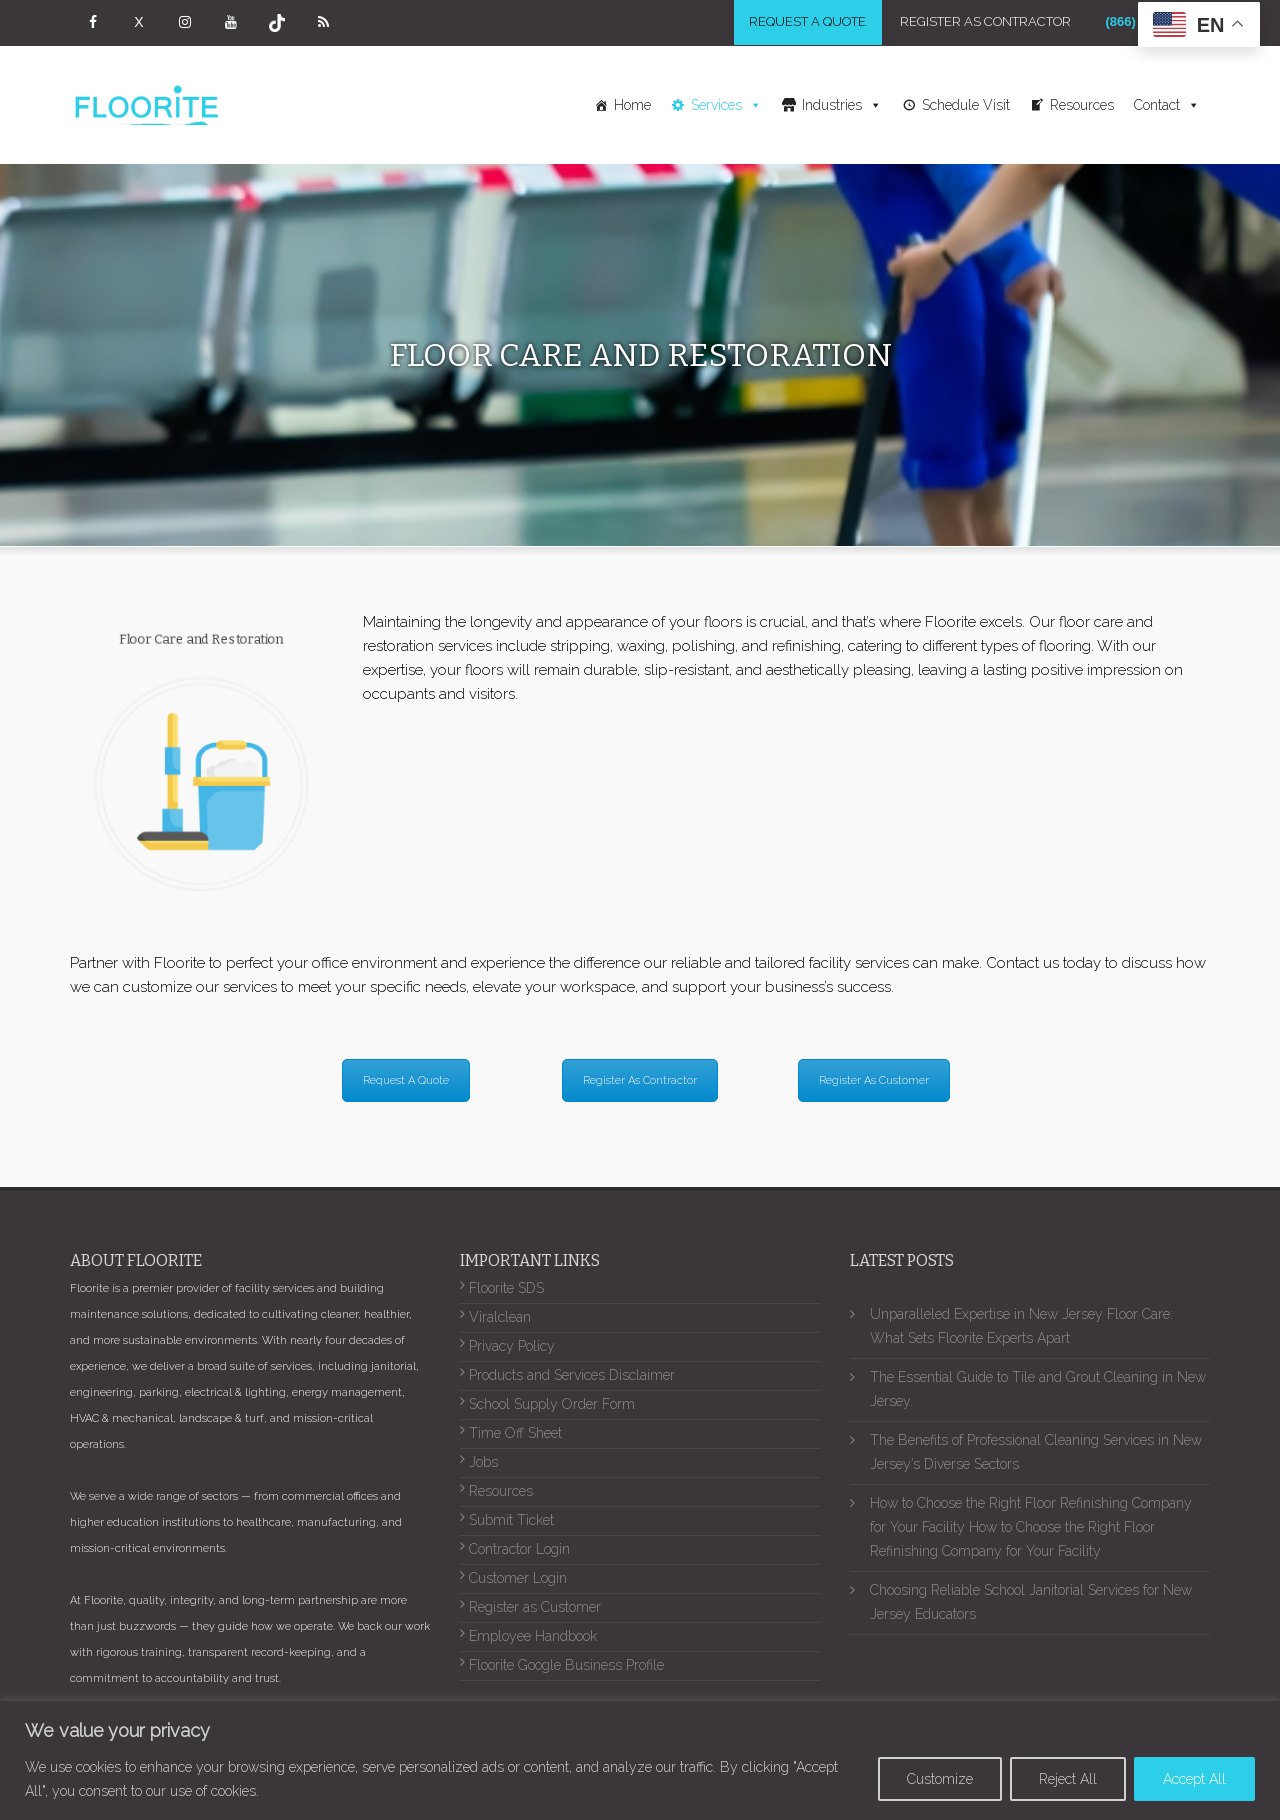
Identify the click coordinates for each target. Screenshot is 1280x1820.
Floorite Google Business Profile (566, 1668)
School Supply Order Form (552, 1407)
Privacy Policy (512, 1349)
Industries (842, 107)
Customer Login (518, 1581)
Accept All (1194, 1779)
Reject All (1068, 1779)
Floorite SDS (506, 1291)
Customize (940, 1779)
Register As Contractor (981, 23)
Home (632, 107)
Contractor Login (519, 1552)
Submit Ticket (511, 1523)
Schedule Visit (966, 107)
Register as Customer (535, 1610)
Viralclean (500, 1320)
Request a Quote (802, 23)
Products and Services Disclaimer (572, 1378)
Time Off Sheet (515, 1436)
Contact (1167, 107)
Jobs (483, 1465)
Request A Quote (406, 1082)
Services (726, 107)
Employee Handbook (533, 1639)
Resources (1082, 107)
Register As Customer (874, 1082)
